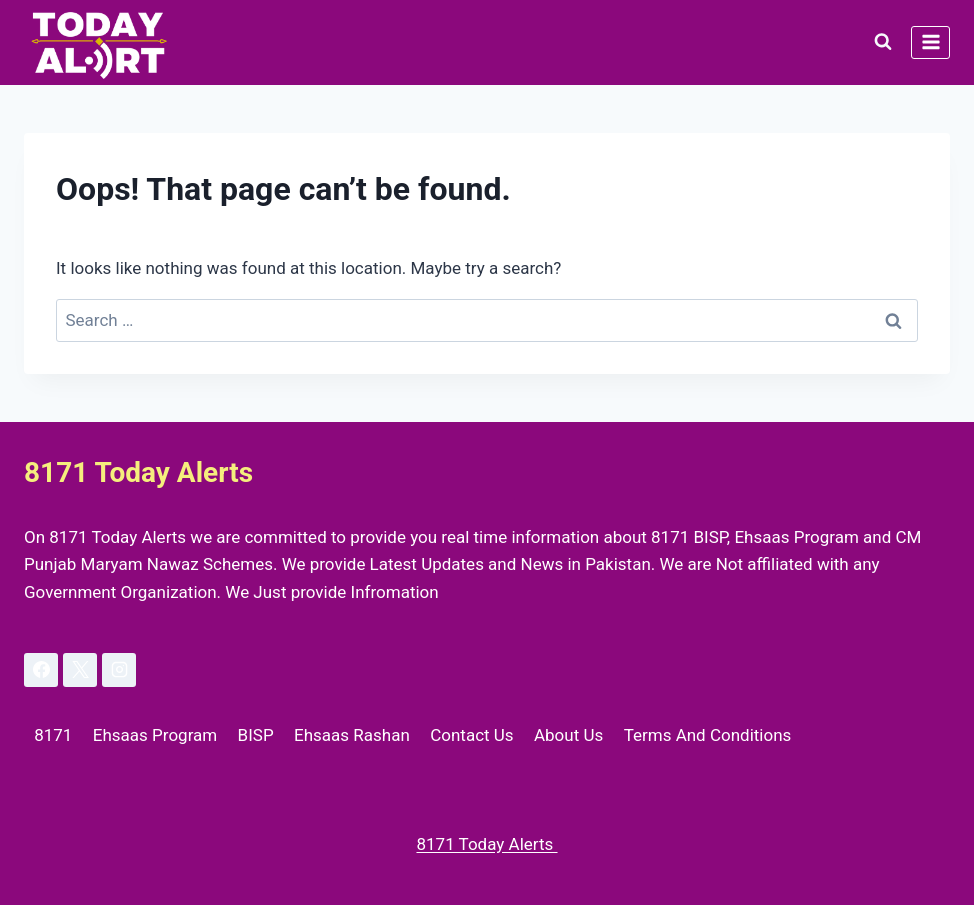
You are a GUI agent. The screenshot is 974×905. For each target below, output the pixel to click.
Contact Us (471, 735)
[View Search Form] (883, 42)
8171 (53, 735)
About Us (568, 735)
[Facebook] (41, 670)
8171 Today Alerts (486, 844)
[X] (80, 670)
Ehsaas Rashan (352, 735)
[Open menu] (930, 42)
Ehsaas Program (155, 735)
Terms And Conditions (708, 735)
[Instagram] (119, 670)
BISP (256, 735)
